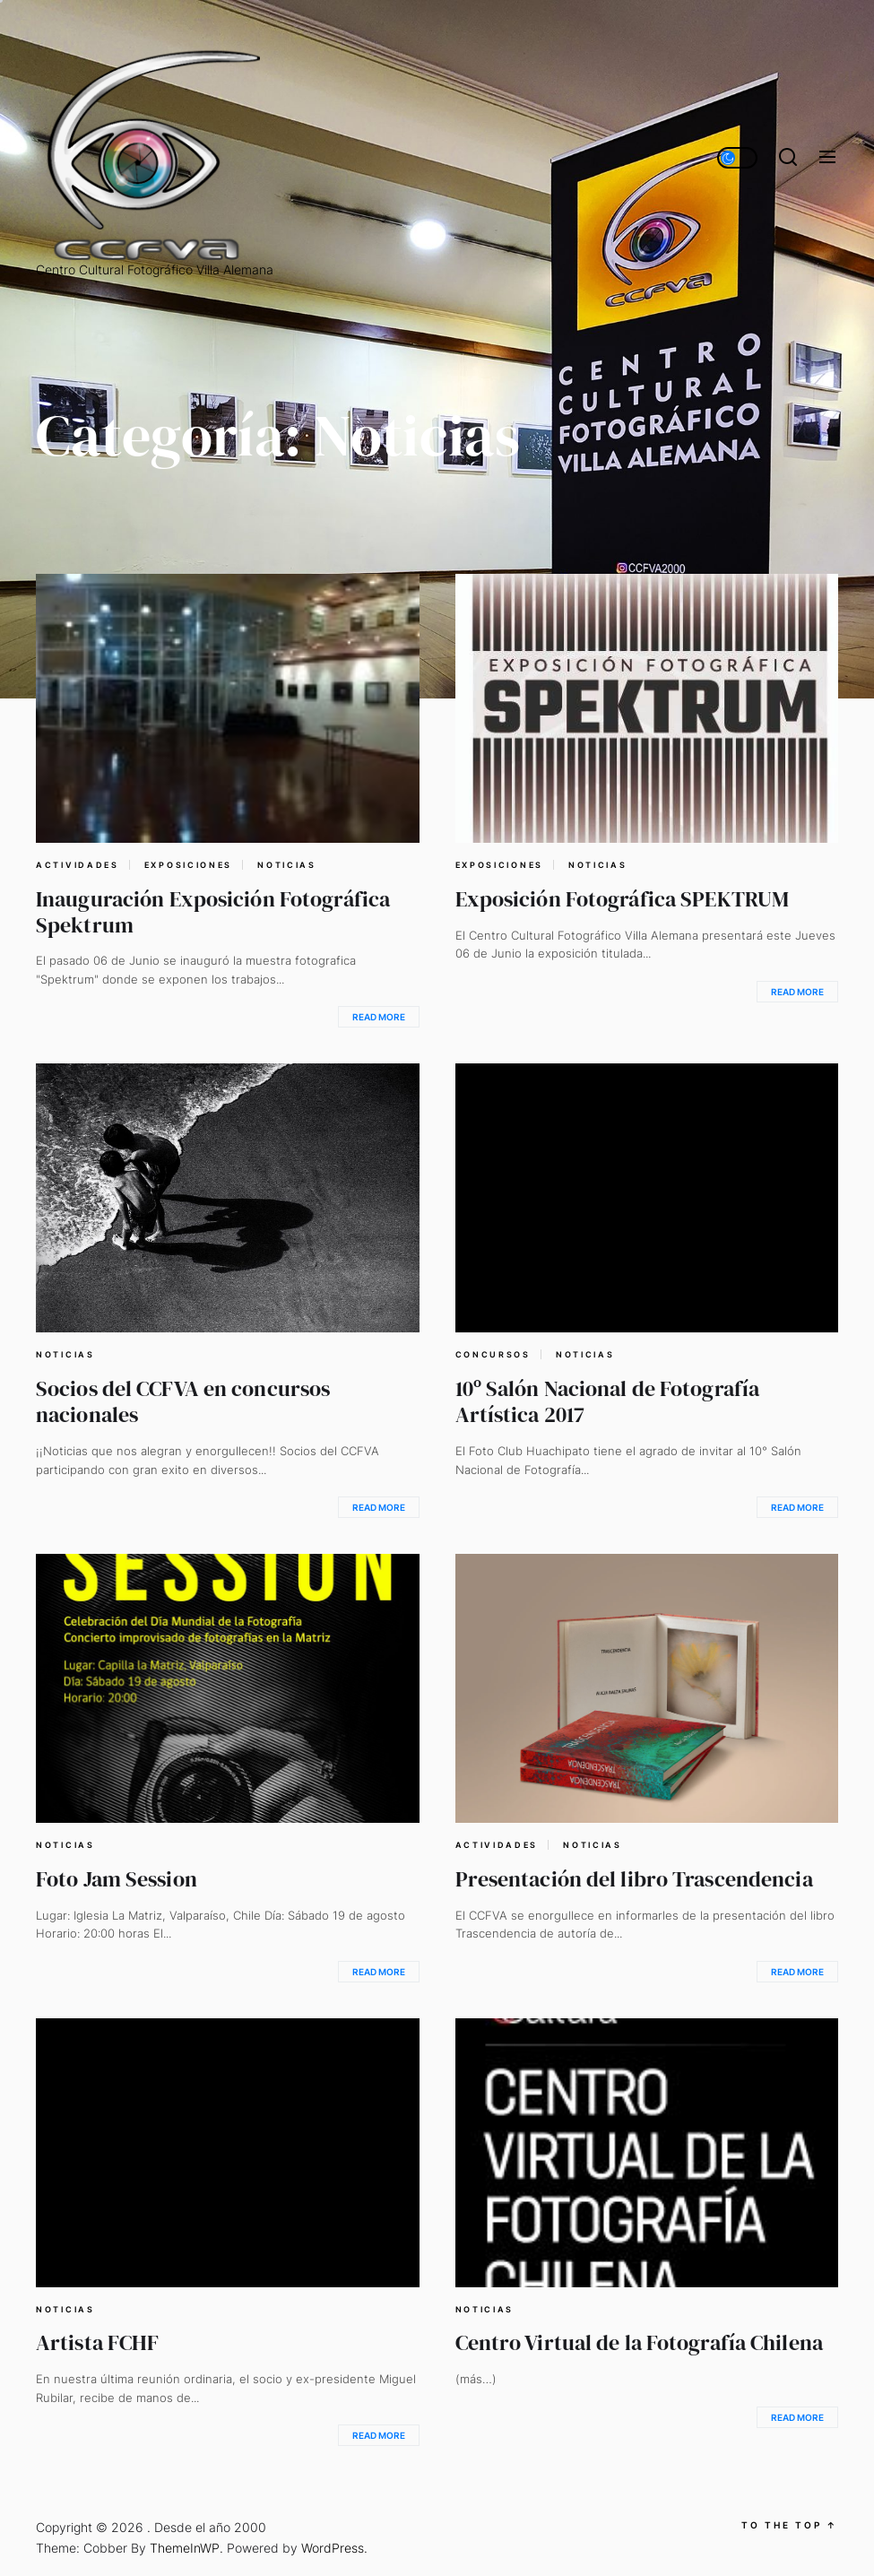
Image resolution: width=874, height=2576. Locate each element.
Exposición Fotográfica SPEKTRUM (622, 899)
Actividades (77, 865)
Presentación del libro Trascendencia (634, 1879)
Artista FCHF (97, 2342)
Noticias (286, 865)
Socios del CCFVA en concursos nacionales (183, 1401)
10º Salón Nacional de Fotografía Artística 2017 (607, 1401)
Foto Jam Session (116, 1879)
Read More (378, 1016)
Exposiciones (188, 865)
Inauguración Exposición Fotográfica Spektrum (213, 912)
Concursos (493, 1354)
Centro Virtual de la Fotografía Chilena (639, 2342)
